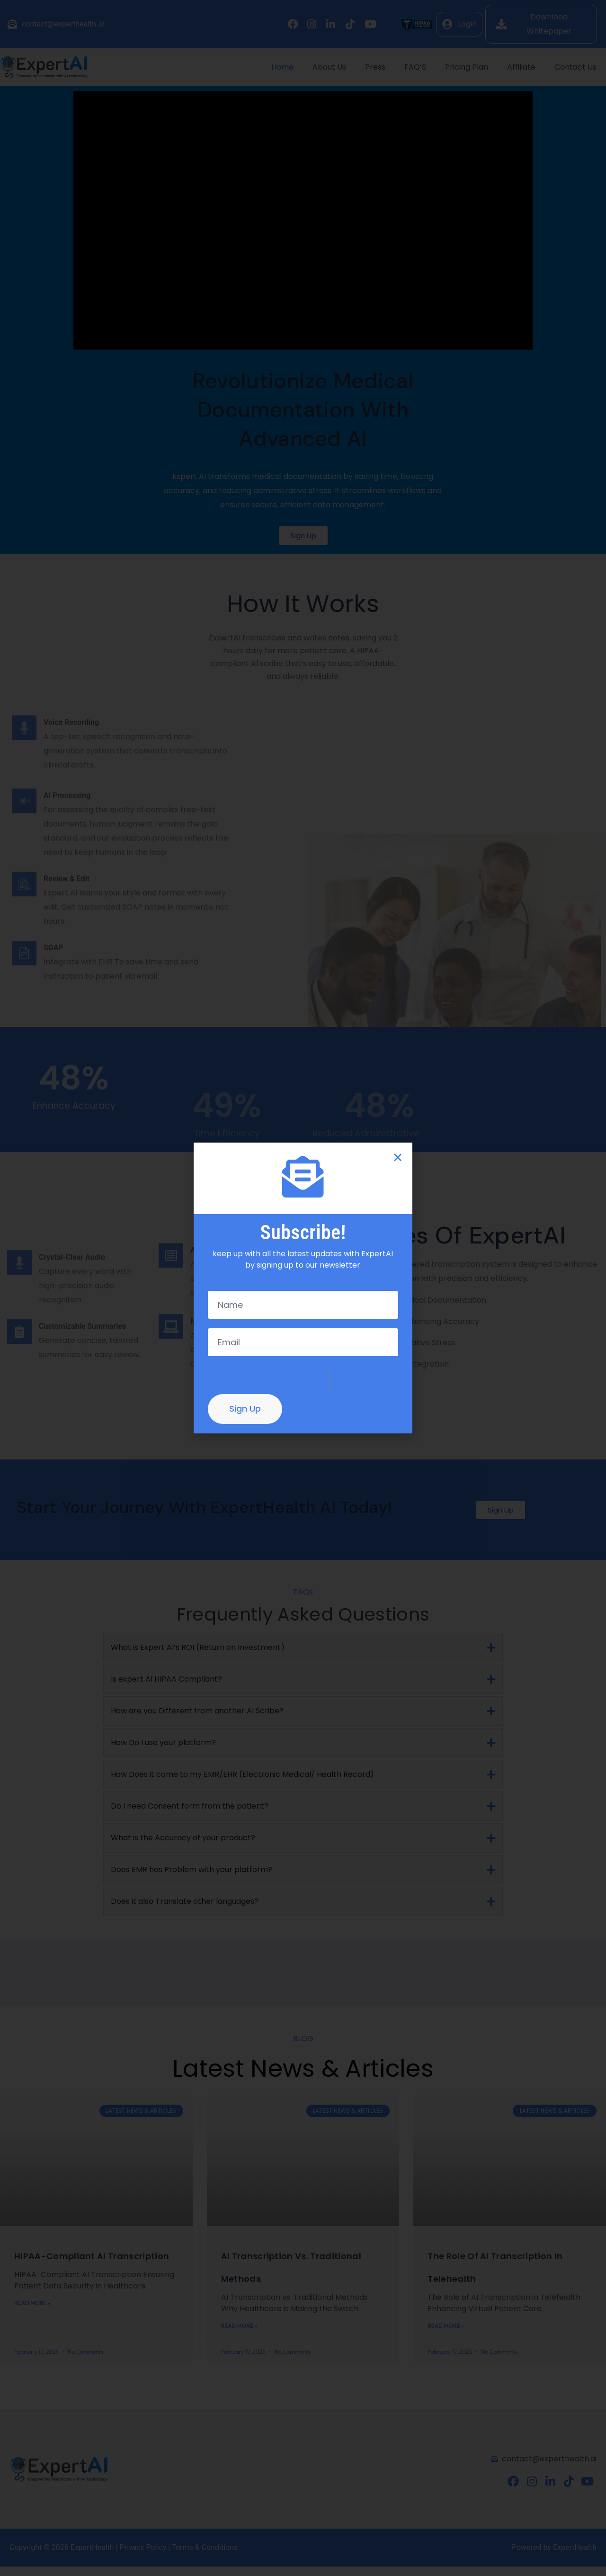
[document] (303, 1288)
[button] (397, 1157)
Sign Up (245, 1408)
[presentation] (268, 1380)
